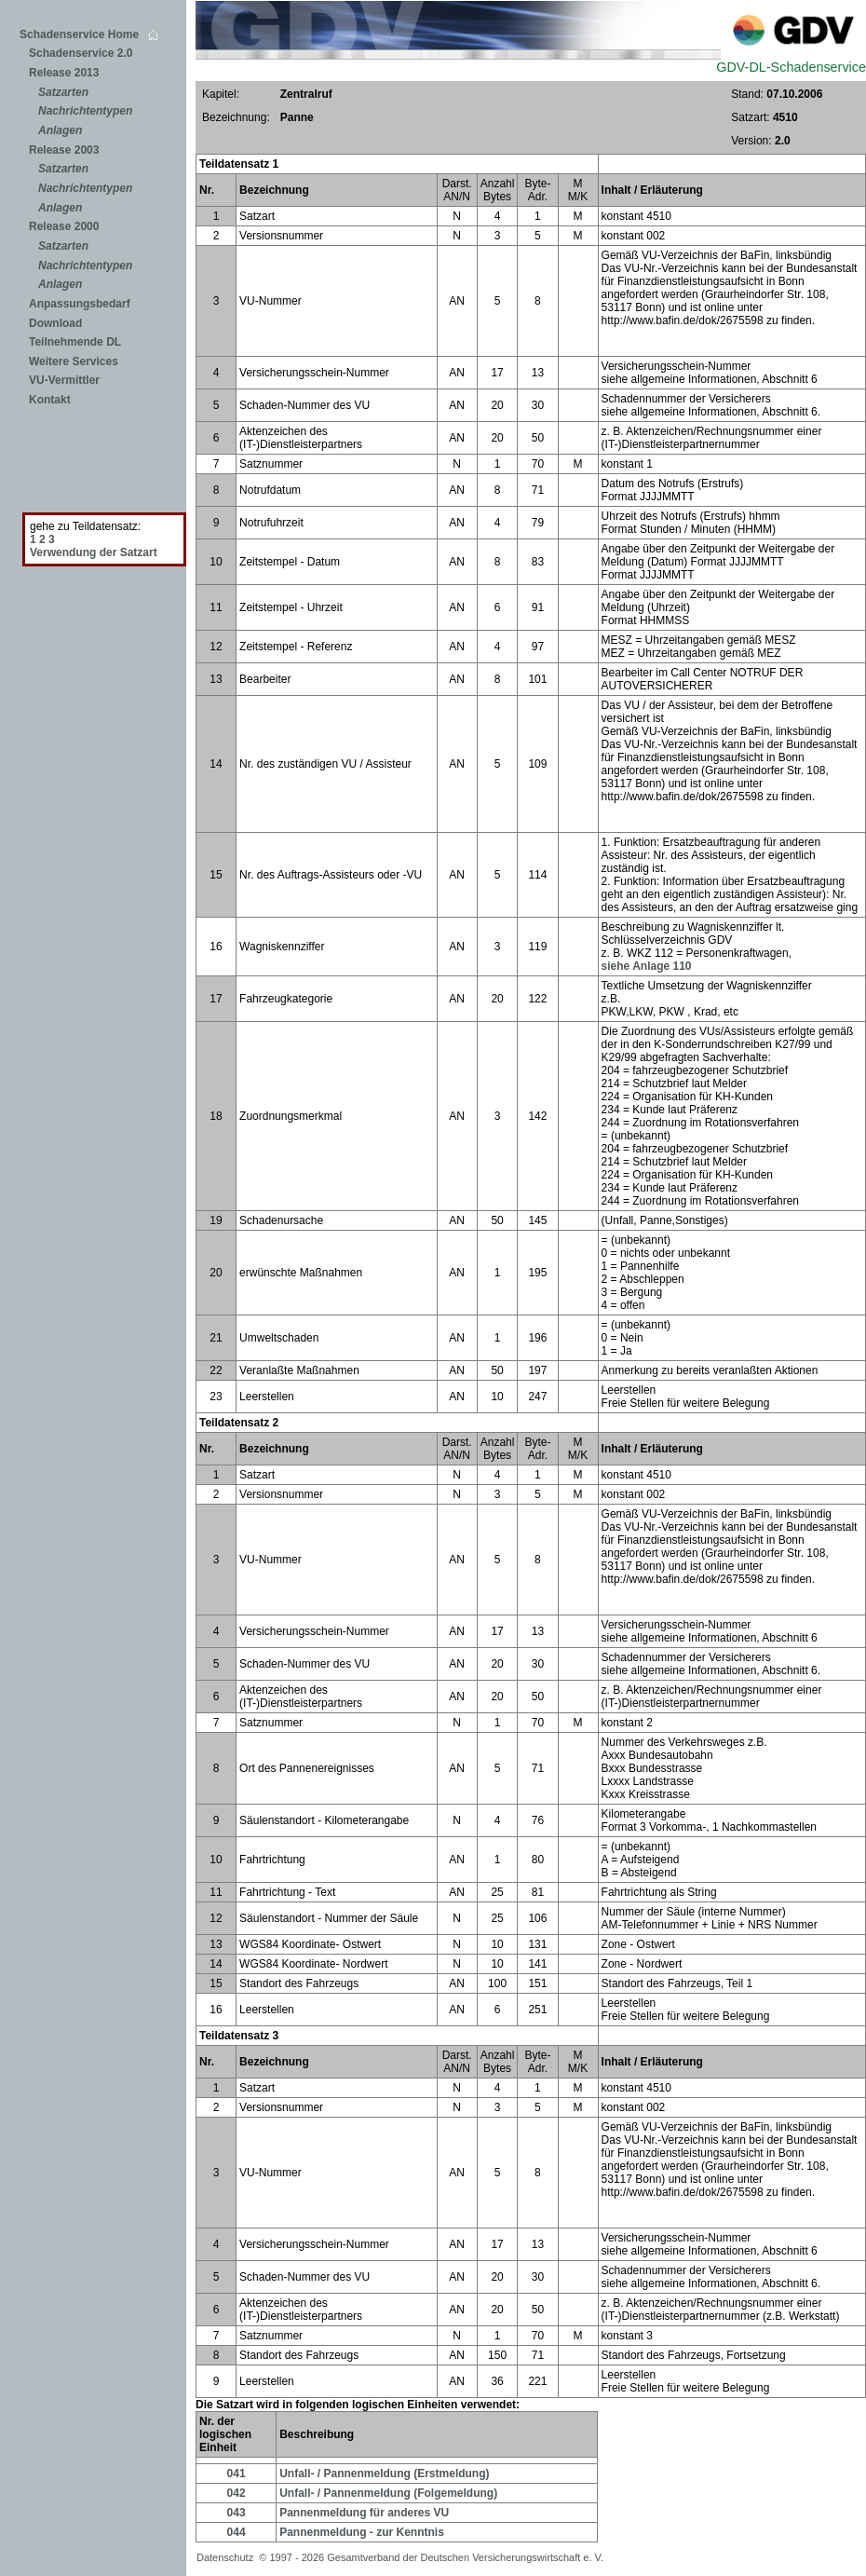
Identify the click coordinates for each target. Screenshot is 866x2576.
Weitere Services (73, 361)
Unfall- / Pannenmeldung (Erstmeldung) (384, 2473)
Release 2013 (64, 72)
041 (236, 2473)
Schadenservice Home (89, 34)
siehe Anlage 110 (647, 966)
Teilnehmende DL (75, 341)
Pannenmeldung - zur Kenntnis (361, 2532)
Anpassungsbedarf (79, 303)
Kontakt (50, 399)
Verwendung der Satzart (93, 552)
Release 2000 (64, 226)
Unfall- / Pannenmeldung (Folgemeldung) (388, 2493)
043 (236, 2512)
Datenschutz (227, 2557)
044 (236, 2532)
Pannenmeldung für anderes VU (364, 2512)
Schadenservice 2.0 (80, 53)
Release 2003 (64, 150)
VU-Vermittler (64, 380)
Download (55, 323)
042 (236, 2493)
